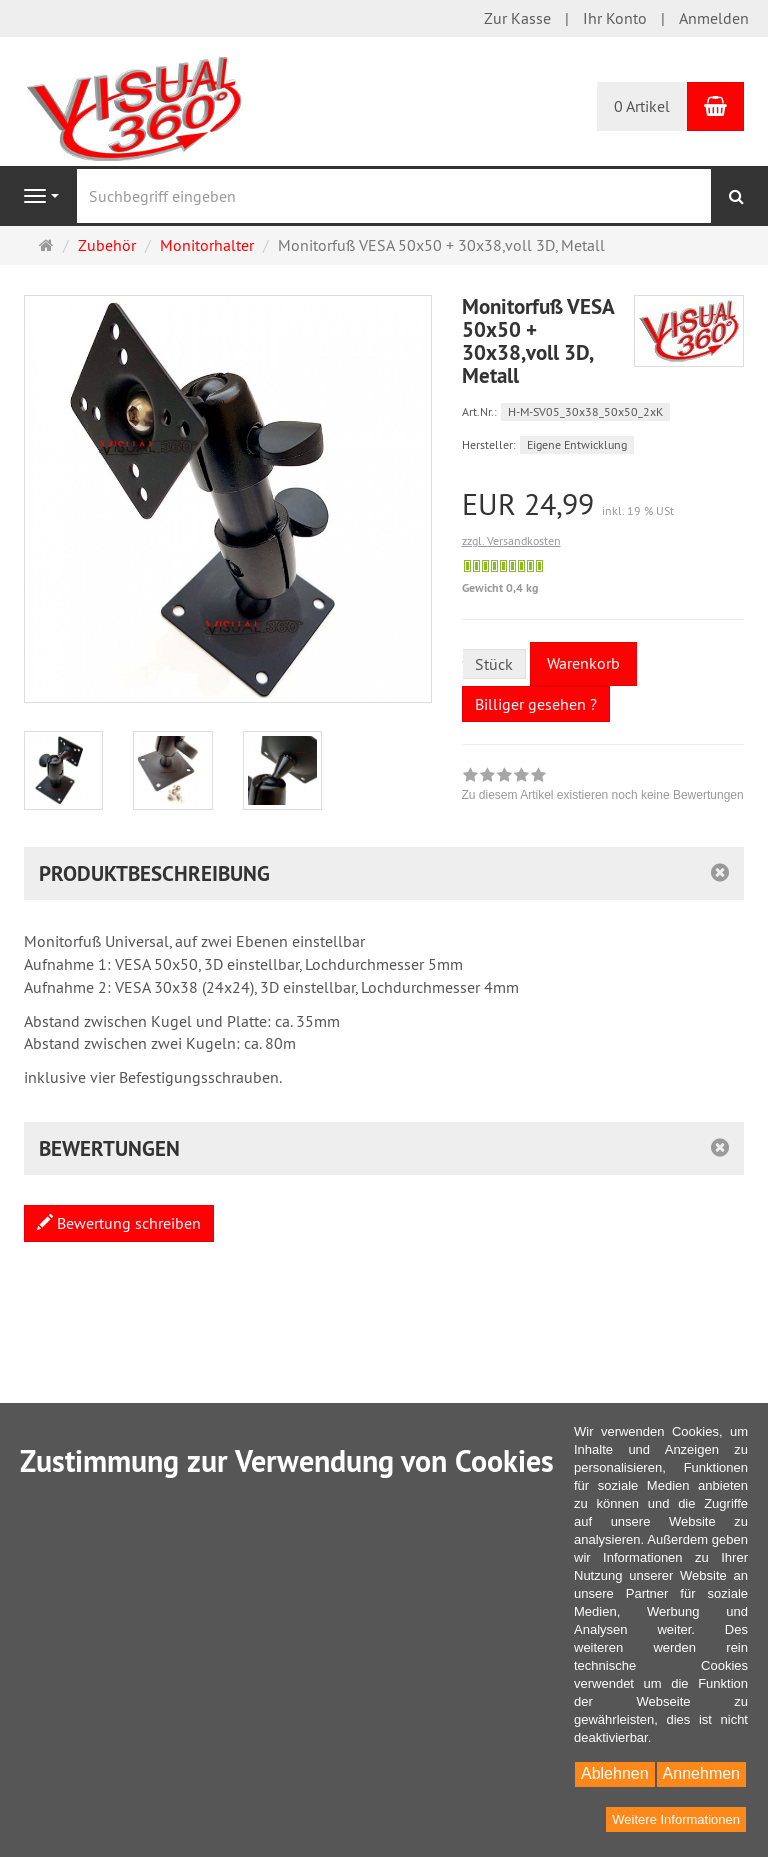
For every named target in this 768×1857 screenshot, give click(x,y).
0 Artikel (642, 106)
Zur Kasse (517, 18)
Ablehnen (615, 1773)
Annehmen (701, 1773)
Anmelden (714, 18)
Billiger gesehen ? (536, 704)
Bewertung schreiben (119, 1223)
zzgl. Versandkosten (511, 540)
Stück (494, 664)
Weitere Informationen (676, 1819)
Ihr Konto (615, 18)
